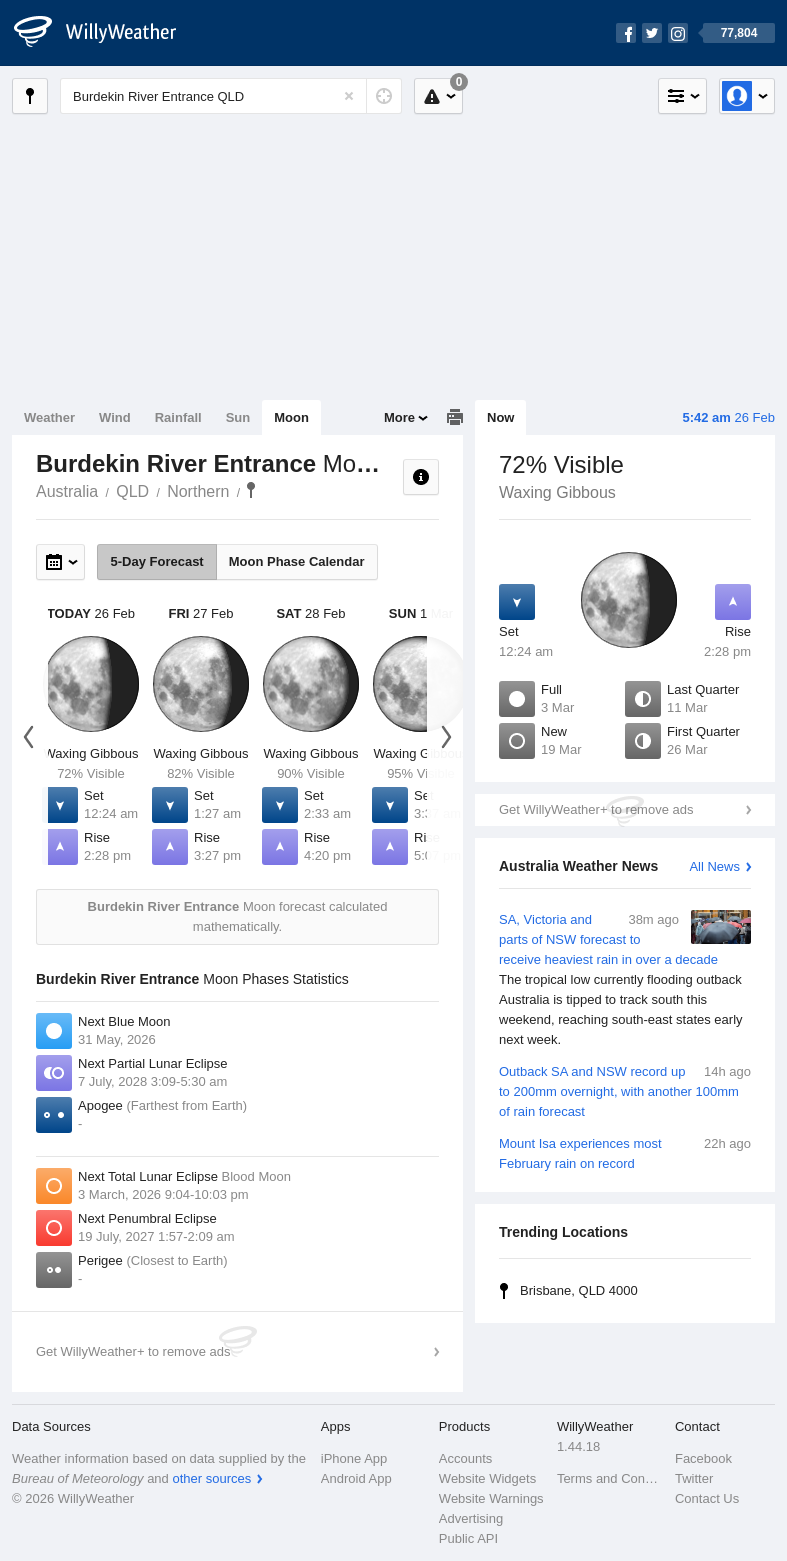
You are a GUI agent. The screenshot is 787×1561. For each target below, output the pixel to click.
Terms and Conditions (610, 1478)
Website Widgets (487, 1478)
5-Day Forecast (156, 561)
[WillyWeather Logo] (106, 33)
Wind (115, 417)
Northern (198, 491)
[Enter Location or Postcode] (231, 96)
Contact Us (707, 1498)
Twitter (694, 1478)
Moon (291, 417)
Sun (238, 417)
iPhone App (354, 1458)
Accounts (465, 1458)
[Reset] (349, 96)
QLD (132, 491)
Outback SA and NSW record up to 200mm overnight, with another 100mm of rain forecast (625, 1090)
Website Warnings (491, 1498)
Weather (49, 417)
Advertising (471, 1518)
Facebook (703, 1458)
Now (500, 417)
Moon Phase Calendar (297, 561)
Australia (67, 491)
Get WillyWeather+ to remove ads (596, 809)
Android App (356, 1478)
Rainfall (178, 417)
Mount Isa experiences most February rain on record (625, 1152)
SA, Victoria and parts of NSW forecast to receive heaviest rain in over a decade (625, 980)
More (399, 417)
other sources (211, 1478)
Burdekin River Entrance (251, 490)
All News (714, 866)
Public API (468, 1538)
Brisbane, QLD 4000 (579, 1290)
